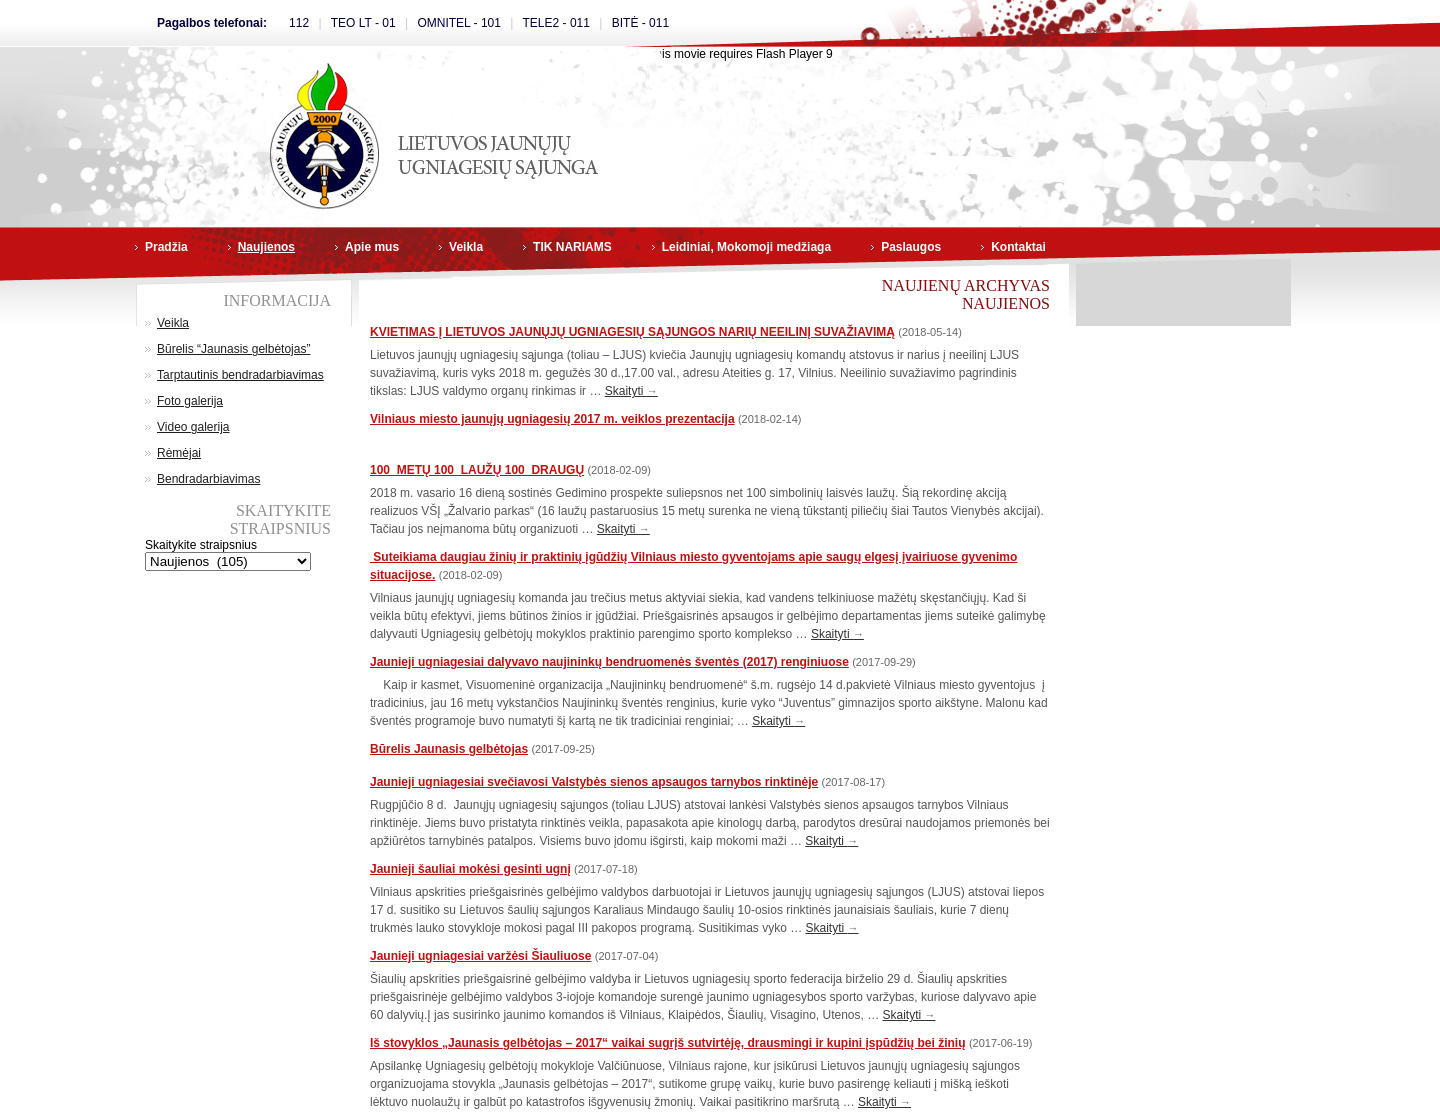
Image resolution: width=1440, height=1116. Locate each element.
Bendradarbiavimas (208, 479)
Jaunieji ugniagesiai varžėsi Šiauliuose (480, 956)
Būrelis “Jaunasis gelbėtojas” (233, 349)
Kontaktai (1018, 247)
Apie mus (372, 247)
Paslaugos (911, 247)
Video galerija (193, 427)
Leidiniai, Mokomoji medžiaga (746, 247)
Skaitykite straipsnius (201, 545)
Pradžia (166, 247)
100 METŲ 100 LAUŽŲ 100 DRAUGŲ (477, 470)
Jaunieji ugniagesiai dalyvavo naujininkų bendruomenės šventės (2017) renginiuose (609, 662)
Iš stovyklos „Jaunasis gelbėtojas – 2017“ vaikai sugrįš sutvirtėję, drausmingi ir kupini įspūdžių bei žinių (668, 1043)
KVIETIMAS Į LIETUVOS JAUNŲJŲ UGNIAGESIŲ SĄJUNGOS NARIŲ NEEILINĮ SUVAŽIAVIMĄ (632, 332)
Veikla (466, 247)
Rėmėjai (179, 453)
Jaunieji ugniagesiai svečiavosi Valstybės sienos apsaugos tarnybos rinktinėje (594, 782)
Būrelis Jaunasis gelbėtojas (449, 749)
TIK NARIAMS (572, 247)
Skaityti (631, 391)
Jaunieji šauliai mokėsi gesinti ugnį (470, 869)
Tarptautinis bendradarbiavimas (240, 375)
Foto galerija (190, 401)
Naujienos (266, 247)
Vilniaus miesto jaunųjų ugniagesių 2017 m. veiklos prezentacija (552, 419)
